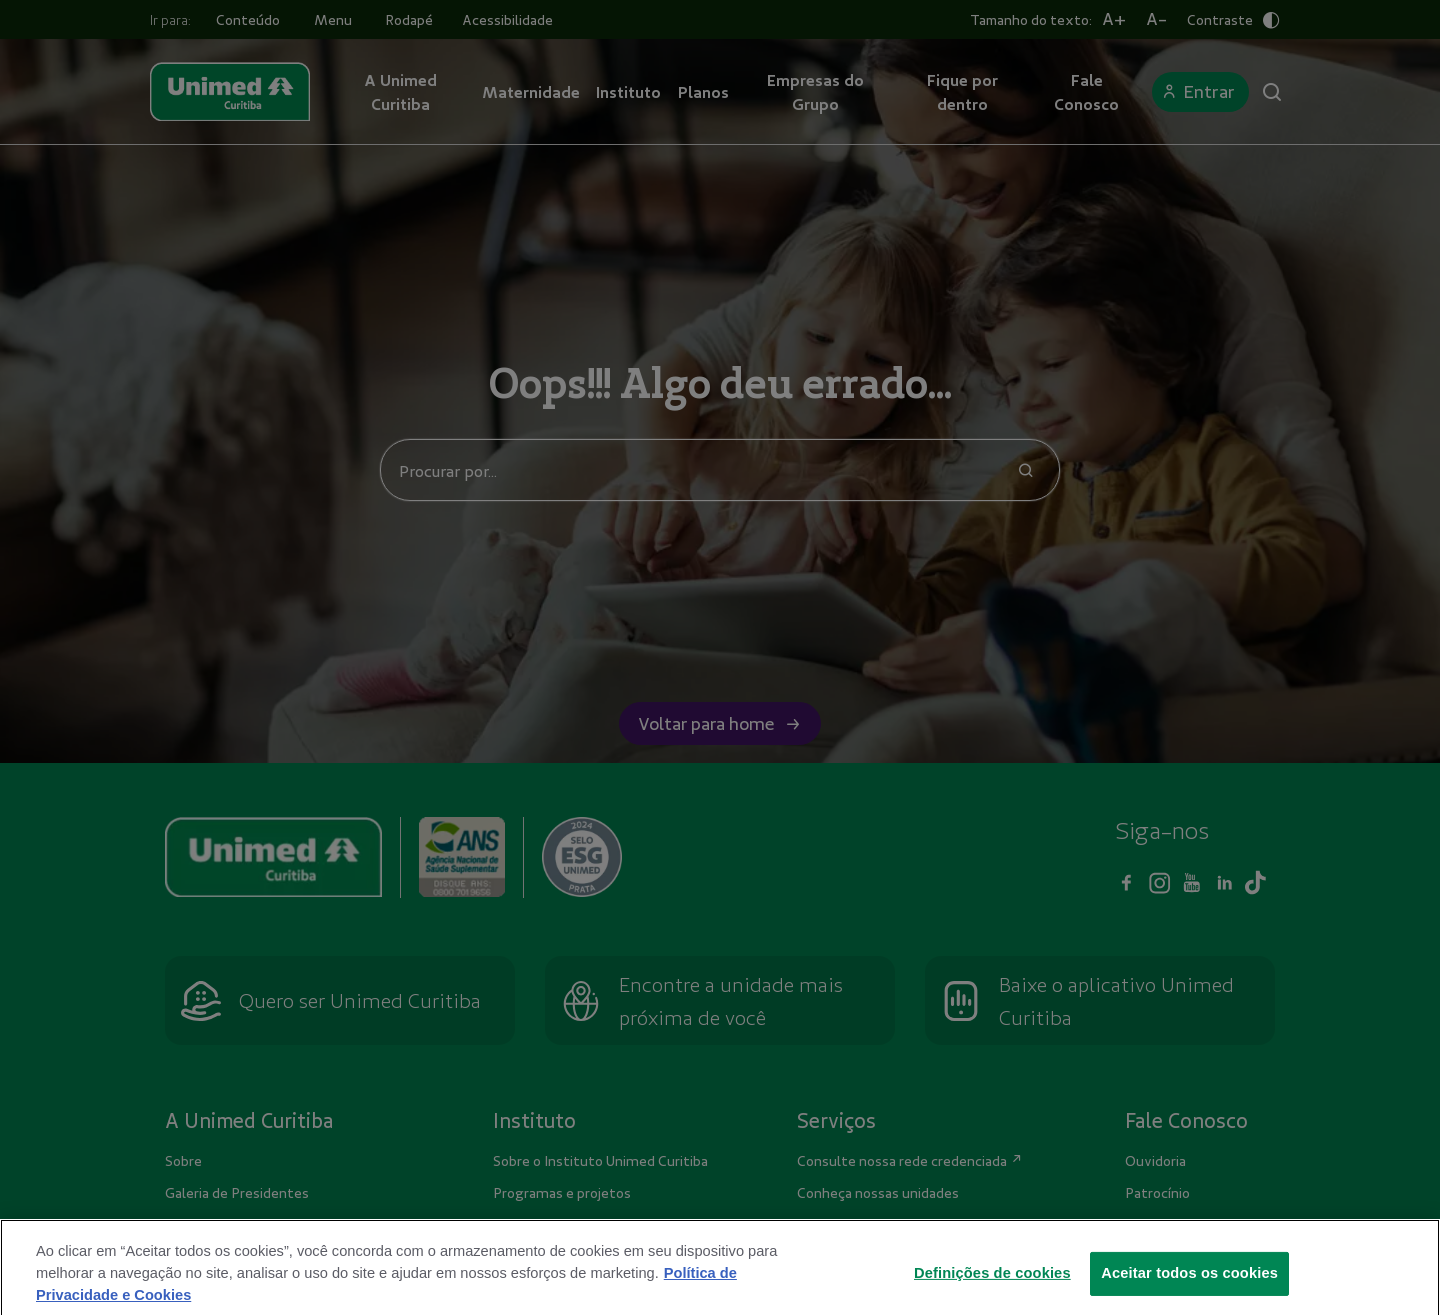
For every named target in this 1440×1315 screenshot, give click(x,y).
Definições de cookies (992, 1287)
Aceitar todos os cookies (1189, 1287)
